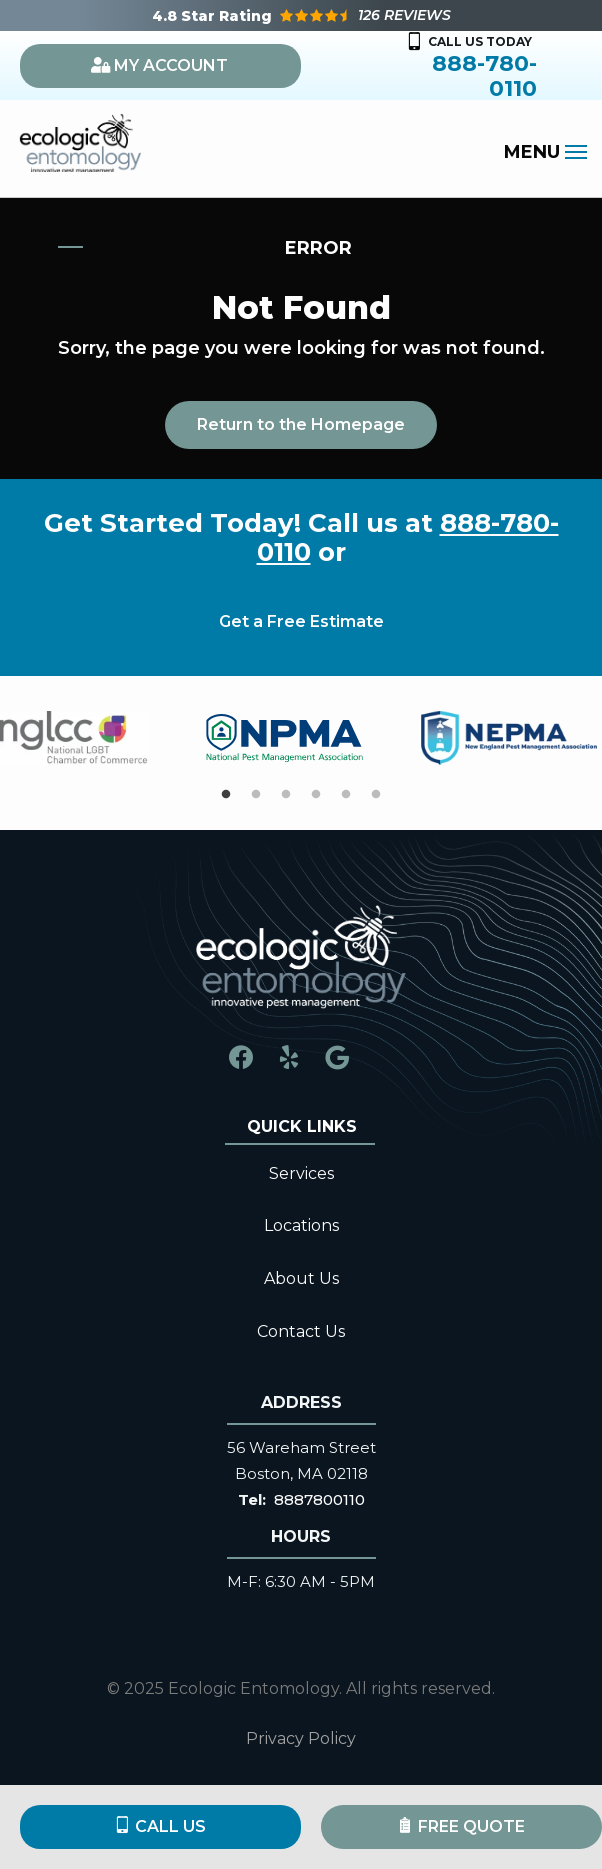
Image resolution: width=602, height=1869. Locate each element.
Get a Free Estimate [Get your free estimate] (301, 621)
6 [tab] (376, 795)
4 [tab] (316, 795)
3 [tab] (286, 795)
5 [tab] (346, 795)
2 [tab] (256, 795)
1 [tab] (226, 795)
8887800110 (319, 1499)
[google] (337, 1055)
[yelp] (289, 1055)
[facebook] (241, 1055)
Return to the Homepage (301, 424)
